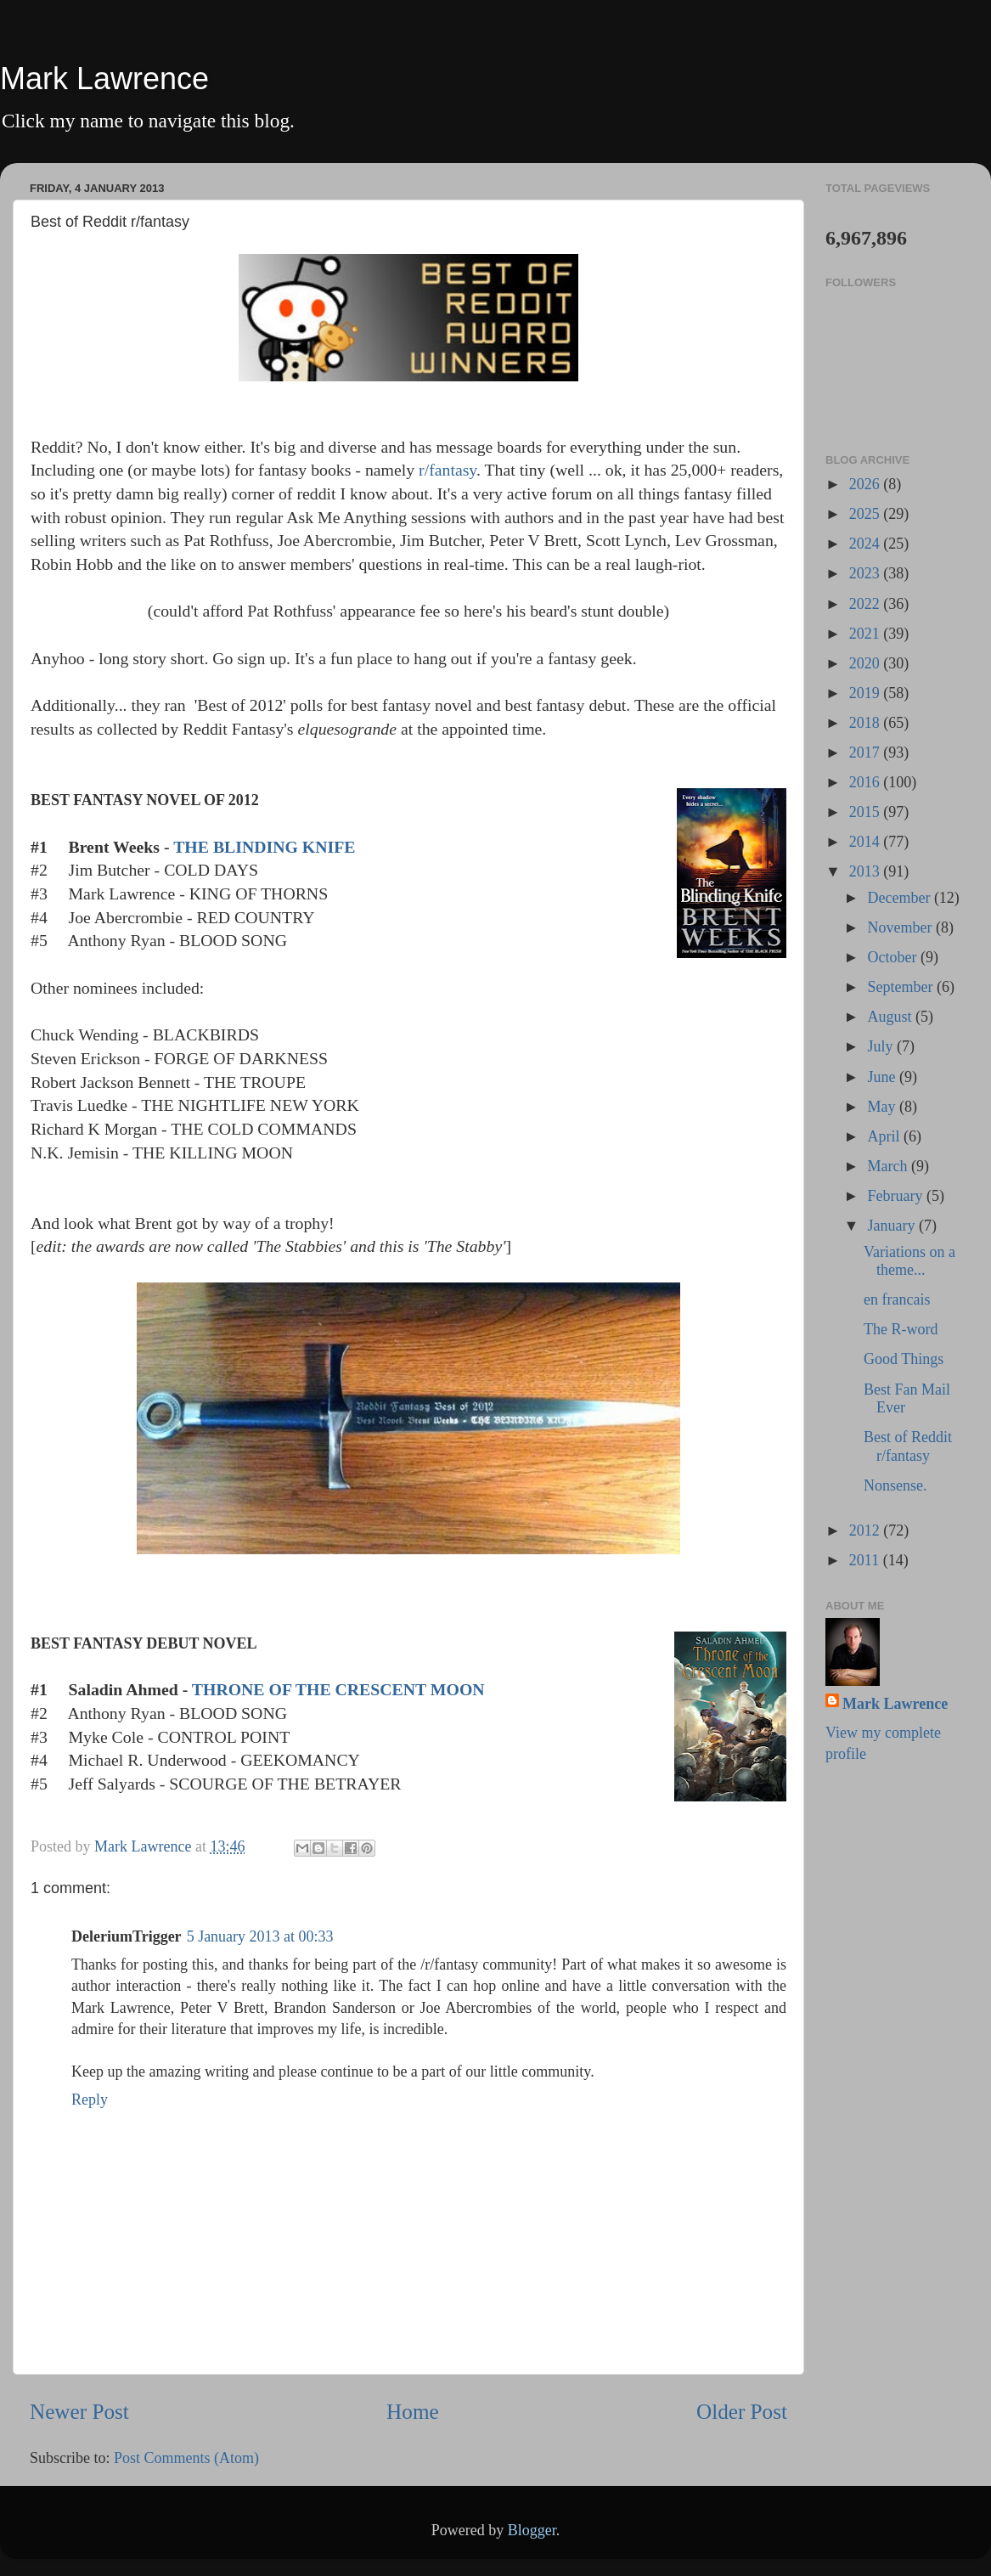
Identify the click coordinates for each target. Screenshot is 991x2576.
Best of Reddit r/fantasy (908, 1446)
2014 (866, 841)
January (892, 1225)
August (891, 1016)
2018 (866, 722)
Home (412, 2411)
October (893, 957)
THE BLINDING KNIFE (264, 846)
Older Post (741, 2411)
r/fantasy (445, 469)
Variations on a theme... (909, 1261)
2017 (866, 752)
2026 (866, 484)
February (896, 1195)
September (901, 986)
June (883, 1076)
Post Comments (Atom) (186, 2457)
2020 (866, 663)
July (882, 1046)
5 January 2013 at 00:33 (260, 1936)
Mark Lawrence (104, 78)
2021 (866, 633)
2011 (866, 1560)
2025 (866, 513)
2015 (866, 811)
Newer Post (79, 2411)
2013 (866, 871)
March (888, 1166)
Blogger (532, 2530)
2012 (866, 1530)
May (883, 1106)
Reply (89, 2099)
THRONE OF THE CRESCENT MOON (338, 1689)
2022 (866, 603)
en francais (897, 1299)
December (900, 897)
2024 (866, 543)
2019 (866, 693)
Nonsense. (895, 1485)
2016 (866, 782)
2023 (866, 573)
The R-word (901, 1329)
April (885, 1136)
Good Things (903, 1358)
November (901, 927)
